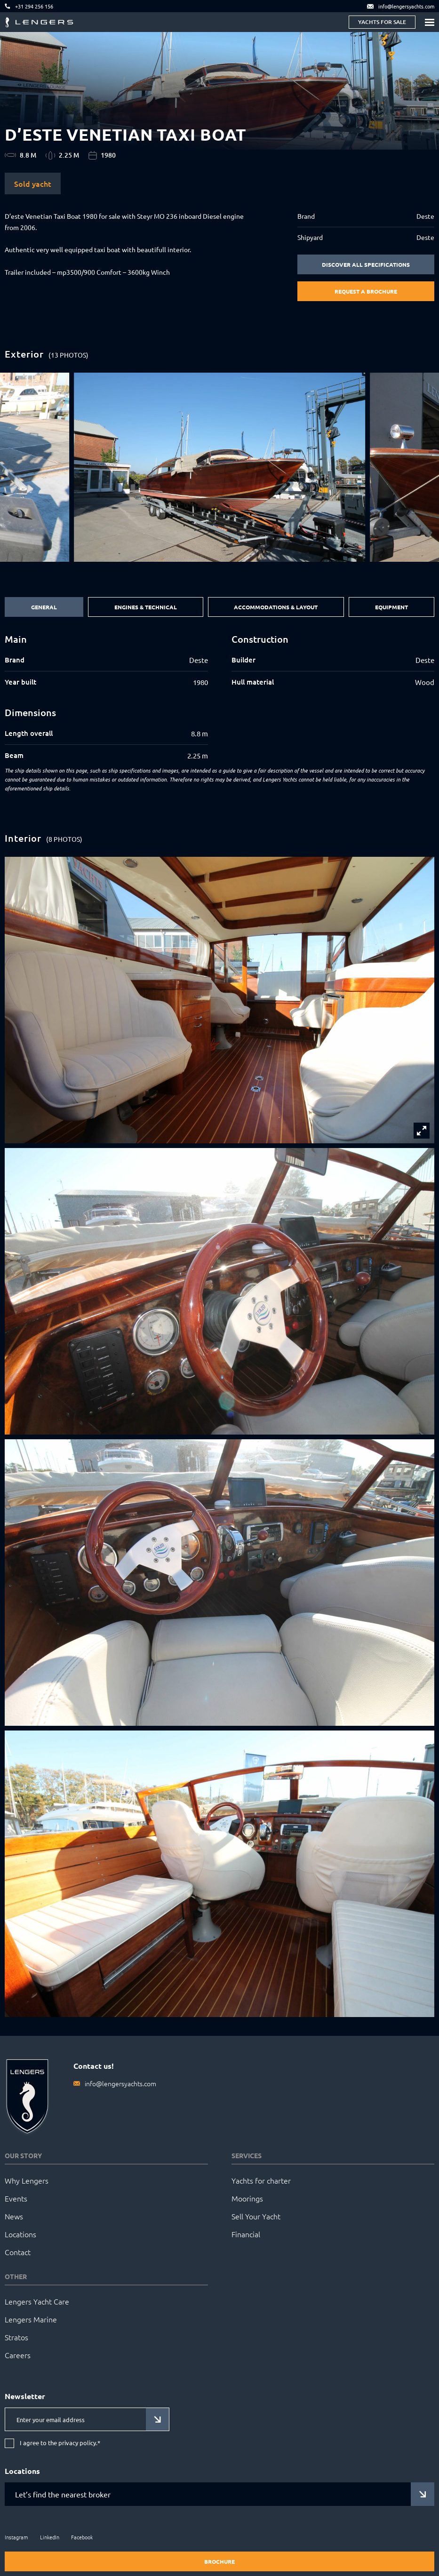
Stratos (16, 2337)
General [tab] (44, 607)
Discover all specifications (366, 264)
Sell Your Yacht (255, 2216)
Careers (18, 2355)
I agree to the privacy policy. (60, 2443)
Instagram (16, 2537)
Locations (20, 2234)
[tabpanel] (219, 697)
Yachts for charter (261, 2180)
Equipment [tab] (391, 607)
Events (16, 2198)
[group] (219, 467)
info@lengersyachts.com (120, 2083)
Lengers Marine (31, 2319)
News (14, 2216)
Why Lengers (26, 2180)
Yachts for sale (382, 22)
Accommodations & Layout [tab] (276, 607)
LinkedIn (49, 2537)
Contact (18, 2252)
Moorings (247, 2198)
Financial (245, 2234)
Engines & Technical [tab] (145, 607)
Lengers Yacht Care (37, 2301)
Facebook (82, 2537)
